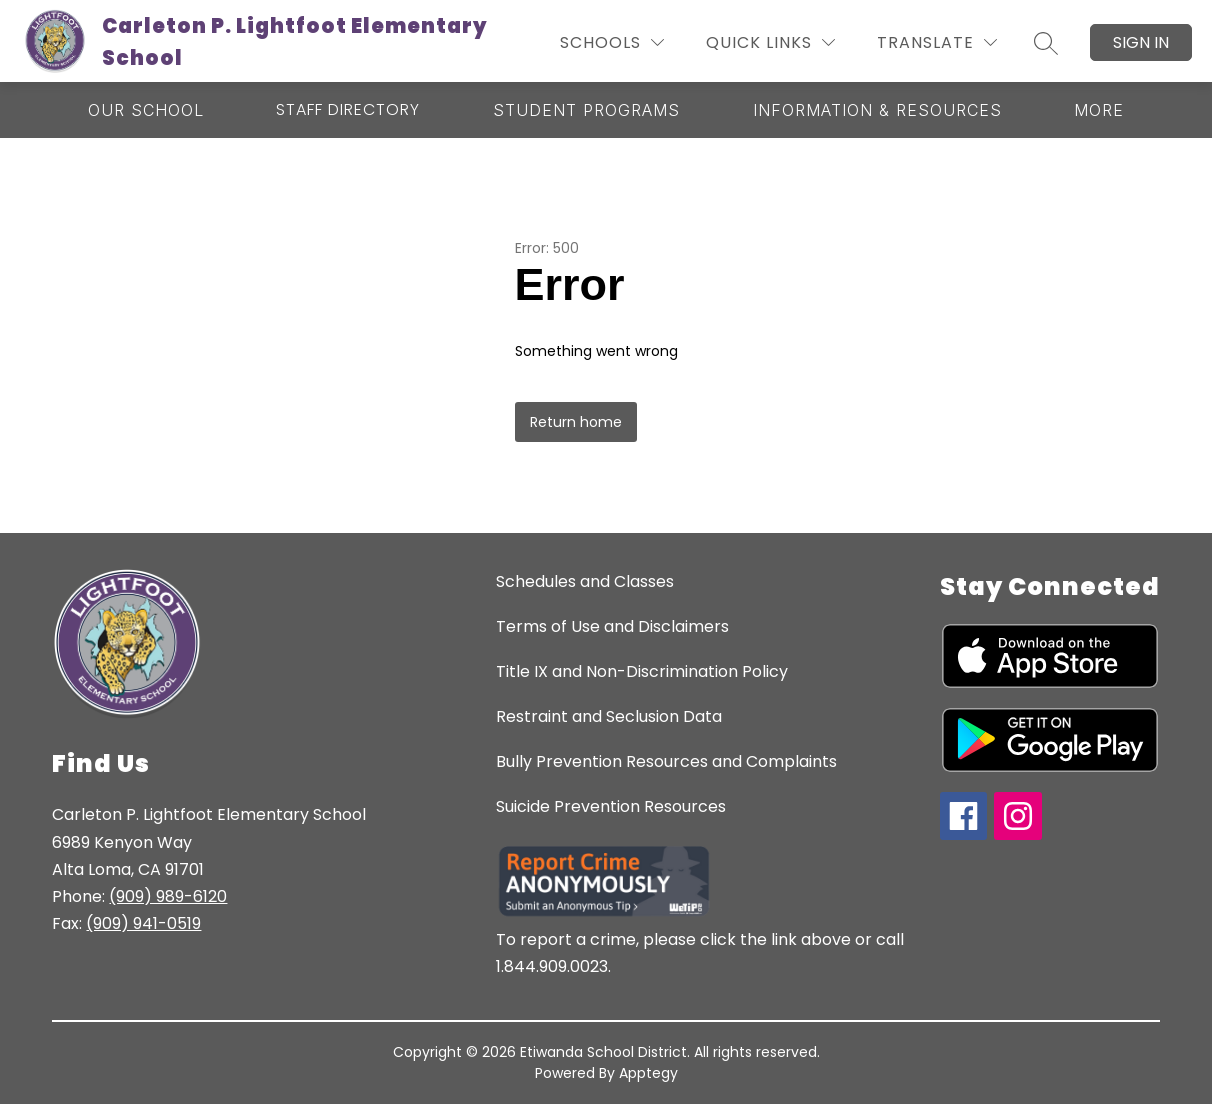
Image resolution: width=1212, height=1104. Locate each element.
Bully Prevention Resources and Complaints (666, 761)
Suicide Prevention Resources (611, 806)
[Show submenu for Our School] (146, 110)
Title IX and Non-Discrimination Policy (642, 671)
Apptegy (648, 1073)
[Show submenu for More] (1099, 110)
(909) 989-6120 (168, 896)
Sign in (1141, 42)
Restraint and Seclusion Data (609, 716)
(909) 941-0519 (143, 923)
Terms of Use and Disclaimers (612, 626)
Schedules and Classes (585, 581)
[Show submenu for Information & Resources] (877, 110)
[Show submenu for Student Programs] (586, 110)
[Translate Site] (937, 42)
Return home (576, 422)
